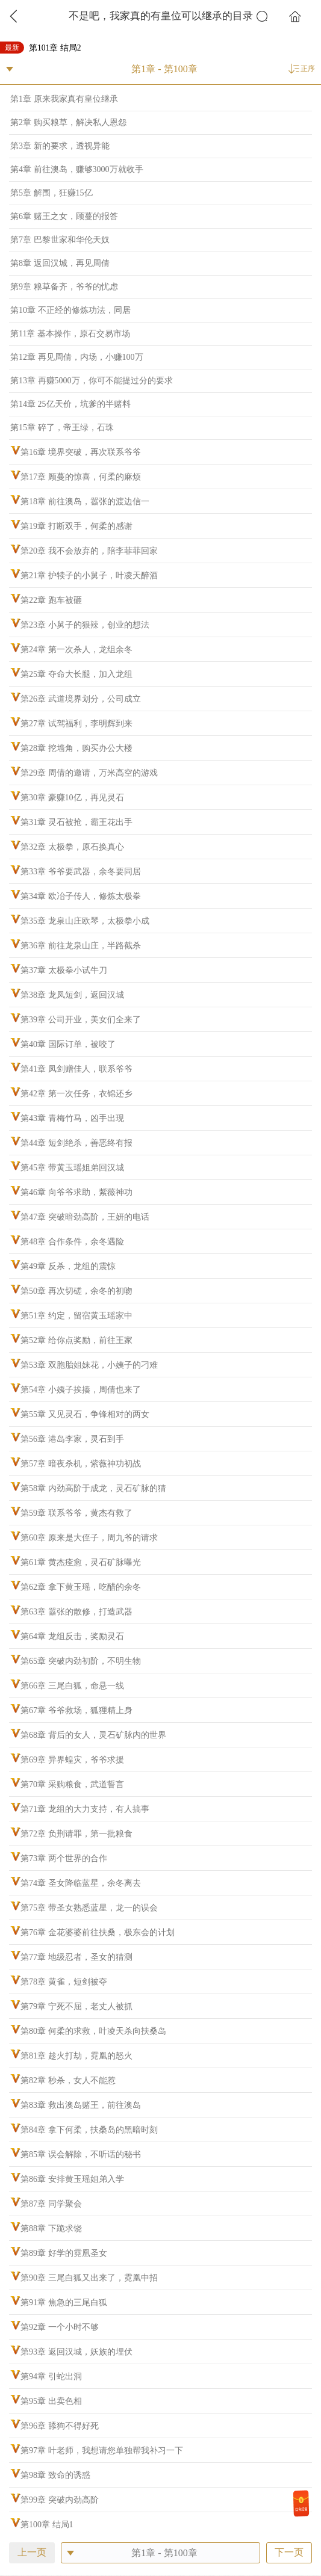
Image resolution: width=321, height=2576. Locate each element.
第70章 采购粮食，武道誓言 (72, 1784)
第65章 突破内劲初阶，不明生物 (80, 1661)
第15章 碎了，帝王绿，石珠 (62, 427)
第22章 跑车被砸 (51, 600)
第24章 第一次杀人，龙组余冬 (76, 649)
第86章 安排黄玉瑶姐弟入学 (72, 2179)
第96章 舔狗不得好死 (59, 2425)
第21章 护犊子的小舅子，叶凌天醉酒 (89, 575)
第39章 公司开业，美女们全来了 (80, 1019)
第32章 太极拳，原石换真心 (72, 846)
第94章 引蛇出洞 (51, 2376)
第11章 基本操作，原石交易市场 (70, 333)
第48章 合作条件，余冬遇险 (72, 1241)
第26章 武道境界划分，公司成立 (80, 698)
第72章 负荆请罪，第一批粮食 (76, 1833)
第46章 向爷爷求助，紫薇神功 (76, 1192)
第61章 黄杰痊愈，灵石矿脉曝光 (80, 1562)
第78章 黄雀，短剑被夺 (63, 1981)
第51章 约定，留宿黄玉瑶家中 (76, 1315)
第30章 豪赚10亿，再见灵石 (72, 797)
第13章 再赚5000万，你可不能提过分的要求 (91, 380)
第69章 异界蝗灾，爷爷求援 (72, 1759)
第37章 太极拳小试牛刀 (63, 970)
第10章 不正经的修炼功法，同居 (70, 310)
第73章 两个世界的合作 (63, 1858)
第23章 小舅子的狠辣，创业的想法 (84, 624)
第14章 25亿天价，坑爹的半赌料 (70, 404)
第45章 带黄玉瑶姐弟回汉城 (72, 1167)
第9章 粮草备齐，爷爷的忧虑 (64, 286)
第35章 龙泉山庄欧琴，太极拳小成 (84, 920)
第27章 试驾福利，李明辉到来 (76, 723)
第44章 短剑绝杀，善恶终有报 (76, 1142)
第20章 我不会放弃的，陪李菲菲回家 (89, 550)
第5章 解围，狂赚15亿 (51, 192)
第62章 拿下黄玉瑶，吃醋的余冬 (80, 1587)
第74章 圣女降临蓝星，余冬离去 (80, 1883)
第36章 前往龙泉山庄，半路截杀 (80, 945)
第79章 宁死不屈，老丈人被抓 (76, 2006)
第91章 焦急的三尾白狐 (63, 2302)
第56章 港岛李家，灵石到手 (72, 1439)
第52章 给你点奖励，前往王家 (76, 1340)
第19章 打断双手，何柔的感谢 (76, 526)
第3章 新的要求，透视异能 (60, 145)
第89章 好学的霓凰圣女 (63, 2253)
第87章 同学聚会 (51, 2203)
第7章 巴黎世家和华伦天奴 (60, 239)
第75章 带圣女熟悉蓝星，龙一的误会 (89, 1907)
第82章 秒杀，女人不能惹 (68, 2080)
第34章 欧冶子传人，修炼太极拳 (80, 896)
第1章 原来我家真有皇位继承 (64, 98)
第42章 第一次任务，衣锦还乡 (76, 1093)
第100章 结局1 (46, 2524)
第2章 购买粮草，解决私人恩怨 (68, 122)
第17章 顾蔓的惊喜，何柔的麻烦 (80, 476)
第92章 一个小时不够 (59, 2327)
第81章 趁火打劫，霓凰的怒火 (76, 2055)
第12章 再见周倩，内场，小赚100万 (76, 357)
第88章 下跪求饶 (51, 2228)
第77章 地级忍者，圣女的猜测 (76, 1957)
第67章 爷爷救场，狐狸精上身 (76, 1710)
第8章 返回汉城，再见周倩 (60, 263)
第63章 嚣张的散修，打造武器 (76, 1611)
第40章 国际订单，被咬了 (68, 1044)
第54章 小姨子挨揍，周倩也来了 (80, 1389)
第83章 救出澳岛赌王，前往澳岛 (80, 2105)
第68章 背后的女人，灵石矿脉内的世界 (93, 1735)
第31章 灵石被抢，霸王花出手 (76, 822)
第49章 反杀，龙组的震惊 (68, 1266)
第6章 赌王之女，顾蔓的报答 (64, 216)
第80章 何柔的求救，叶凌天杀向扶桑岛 (93, 2031)
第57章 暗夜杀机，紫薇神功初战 (80, 1463)
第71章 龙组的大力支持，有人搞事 (84, 1809)
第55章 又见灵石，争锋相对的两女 (84, 1414)
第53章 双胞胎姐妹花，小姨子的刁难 (89, 1365)
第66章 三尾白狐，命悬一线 (72, 1685)
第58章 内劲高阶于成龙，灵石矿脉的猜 (93, 1488)
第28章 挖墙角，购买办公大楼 (76, 748)
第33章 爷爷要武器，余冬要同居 (80, 871)
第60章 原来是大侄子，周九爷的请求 (89, 1537)
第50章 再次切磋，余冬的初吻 (76, 1291)
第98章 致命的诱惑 (55, 2475)
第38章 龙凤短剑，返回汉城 (72, 994)
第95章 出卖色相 (51, 2401)
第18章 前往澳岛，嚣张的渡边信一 (84, 501)
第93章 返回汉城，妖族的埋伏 (76, 2351)
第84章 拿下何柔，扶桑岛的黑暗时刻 (89, 2129)
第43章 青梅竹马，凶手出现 (72, 1118)
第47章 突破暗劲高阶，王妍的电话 (84, 1217)
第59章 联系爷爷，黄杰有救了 (76, 1513)
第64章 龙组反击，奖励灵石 (72, 1636)
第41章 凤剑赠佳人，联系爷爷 (76, 1068)
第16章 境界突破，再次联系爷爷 (80, 452)
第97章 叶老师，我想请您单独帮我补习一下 (101, 2450)
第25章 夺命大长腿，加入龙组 (76, 674)
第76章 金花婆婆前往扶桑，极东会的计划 (97, 1932)
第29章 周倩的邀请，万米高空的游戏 (89, 772)
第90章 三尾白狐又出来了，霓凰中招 (89, 2277)
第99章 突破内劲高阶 (59, 2499)
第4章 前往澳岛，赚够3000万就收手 (76, 169)
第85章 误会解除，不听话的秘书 (80, 2154)
